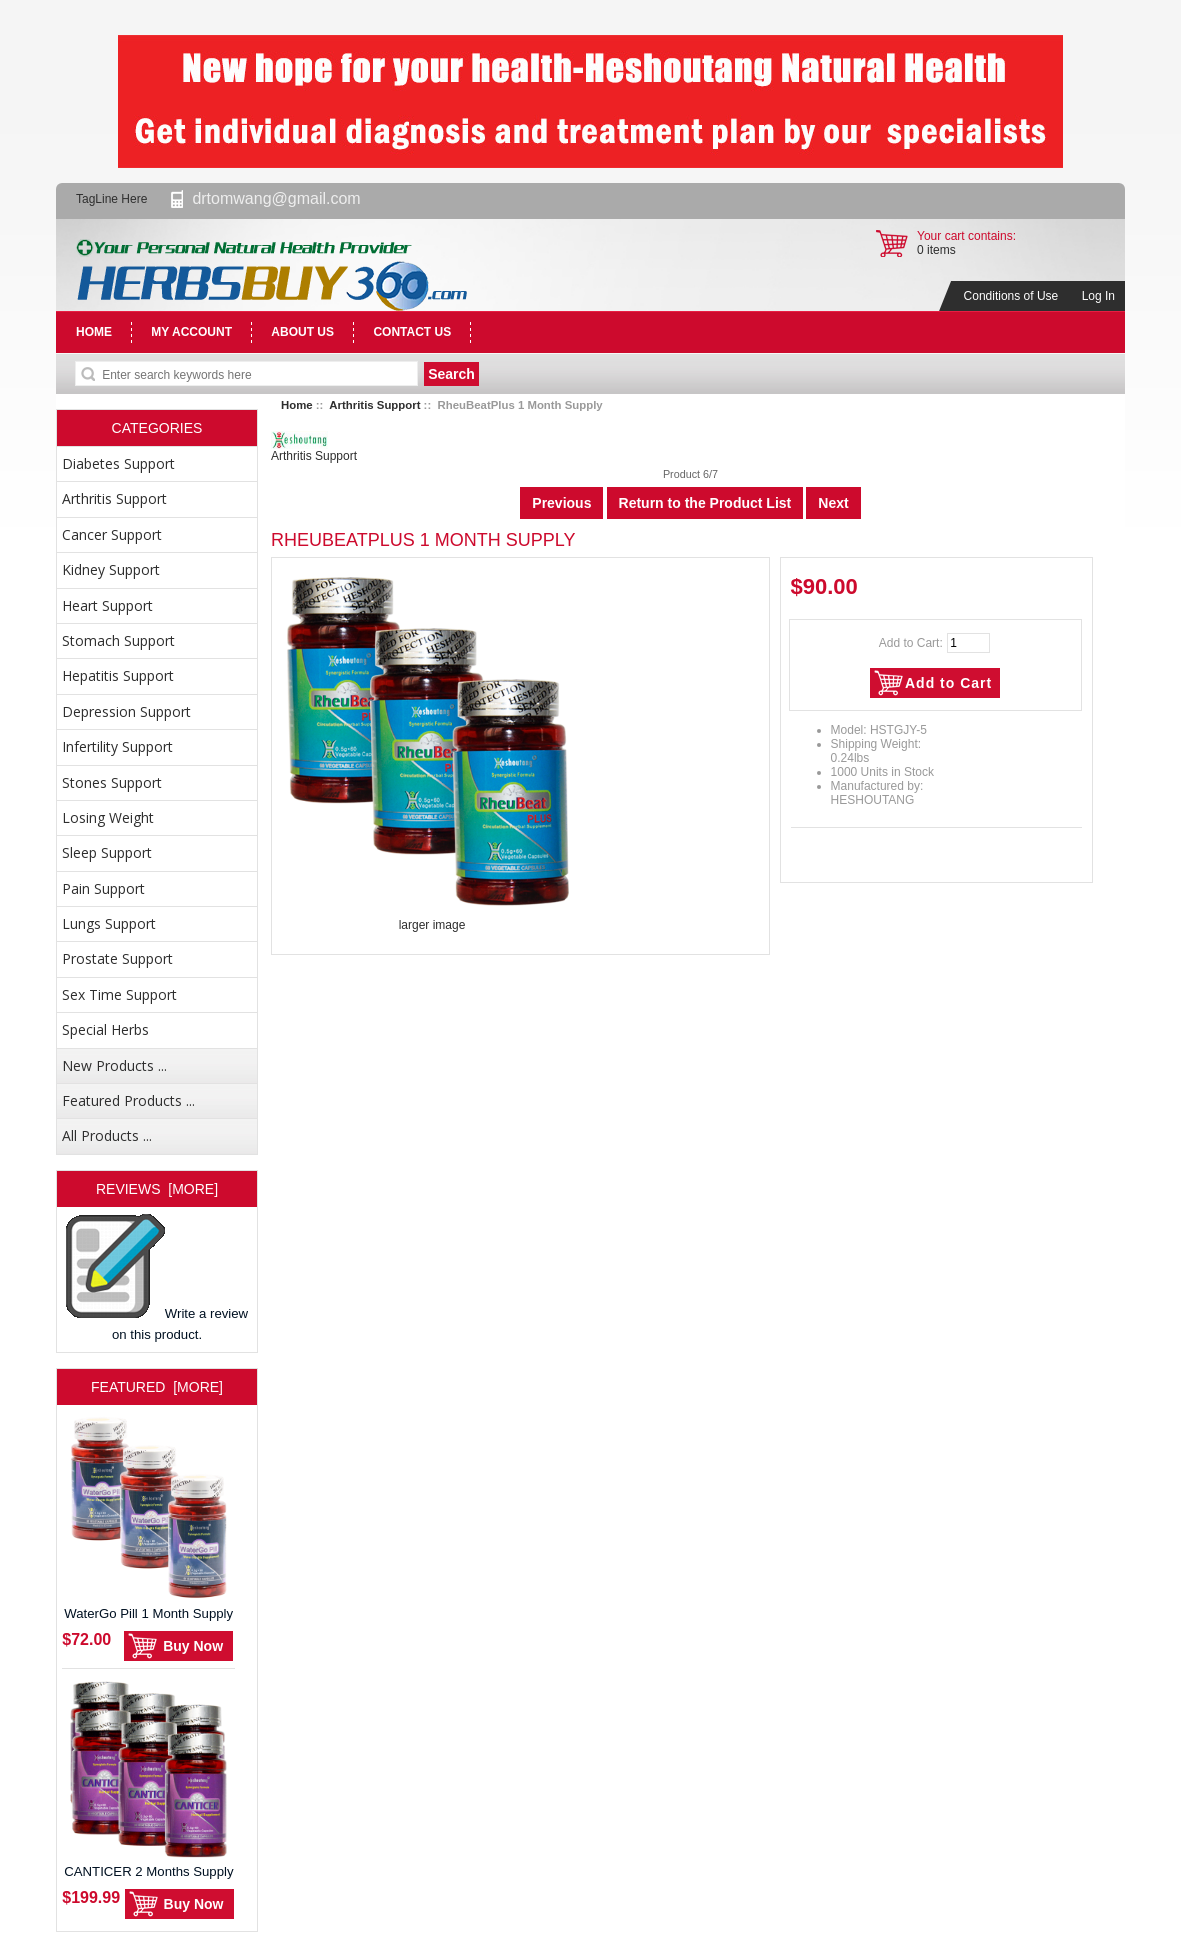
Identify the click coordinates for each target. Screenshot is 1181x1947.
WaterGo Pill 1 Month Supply (148, 1517)
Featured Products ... (128, 1100)
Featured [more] (157, 1387)
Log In (1098, 296)
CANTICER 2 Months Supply (148, 1775)
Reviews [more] (157, 1189)
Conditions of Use (1011, 296)
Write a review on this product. (157, 1278)
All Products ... (107, 1135)
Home (297, 405)
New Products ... (114, 1065)
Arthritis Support (374, 405)
